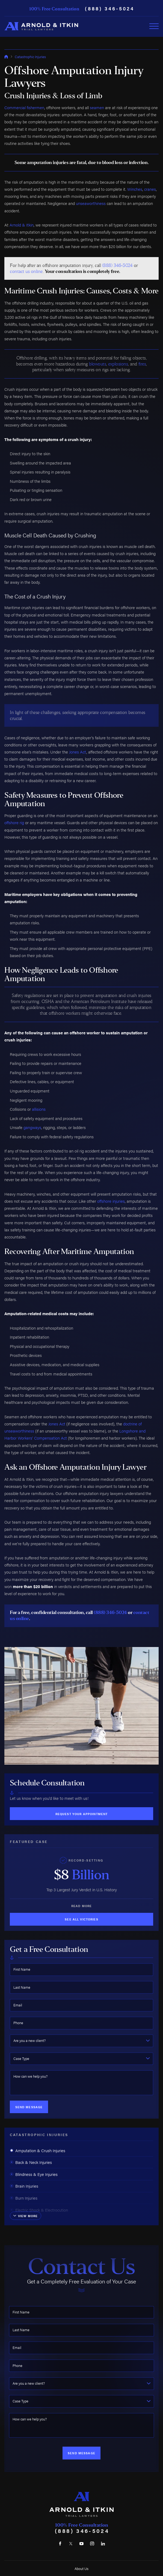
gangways (32, 1127)
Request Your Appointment (81, 1814)
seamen (97, 107)
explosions (118, 364)
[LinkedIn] (102, 2543)
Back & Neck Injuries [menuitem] (31, 2162)
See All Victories (81, 1919)
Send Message (29, 2107)
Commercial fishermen (24, 107)
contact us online (26, 271)
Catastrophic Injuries (30, 56)
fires (142, 364)
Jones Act (77, 752)
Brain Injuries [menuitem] (24, 2186)
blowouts (97, 364)
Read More (81, 1906)
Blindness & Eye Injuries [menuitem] (34, 2174)
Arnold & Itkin (22, 225)
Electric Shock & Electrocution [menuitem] (39, 2210)
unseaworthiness (91, 203)
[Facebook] (60, 2543)
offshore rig (14, 822)
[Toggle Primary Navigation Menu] (154, 26)
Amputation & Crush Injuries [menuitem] (37, 2150)
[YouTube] (81, 2543)
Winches (134, 189)
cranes (150, 189)
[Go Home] (6, 56)
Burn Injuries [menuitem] (23, 2198)
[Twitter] (70, 2543)
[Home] (41, 26)
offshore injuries (111, 1201)
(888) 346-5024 (109, 8)
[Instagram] (92, 2543)
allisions (39, 1109)
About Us (81, 2568)
